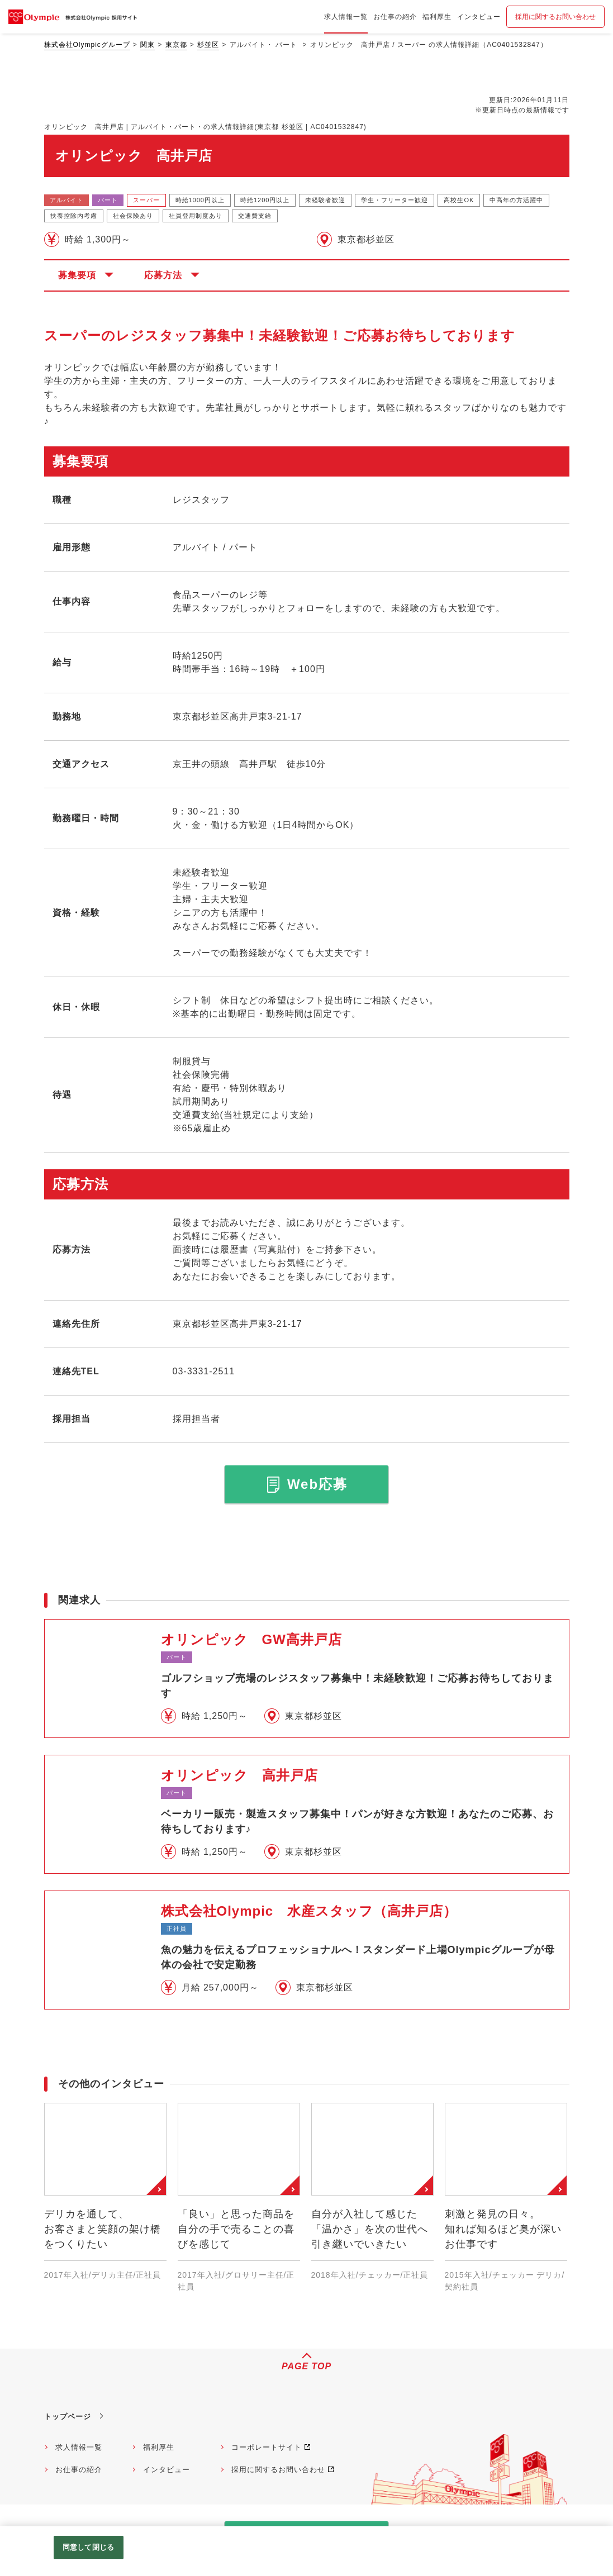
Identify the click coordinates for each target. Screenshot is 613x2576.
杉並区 (208, 45)
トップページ (67, 2416)
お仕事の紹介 (78, 2469)
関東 (147, 45)
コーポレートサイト (266, 2447)
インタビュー (166, 2469)
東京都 (176, 45)
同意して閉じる (88, 2547)
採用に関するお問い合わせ (555, 17)
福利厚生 (158, 2447)
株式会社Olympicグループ (87, 45)
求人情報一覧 (78, 2447)
